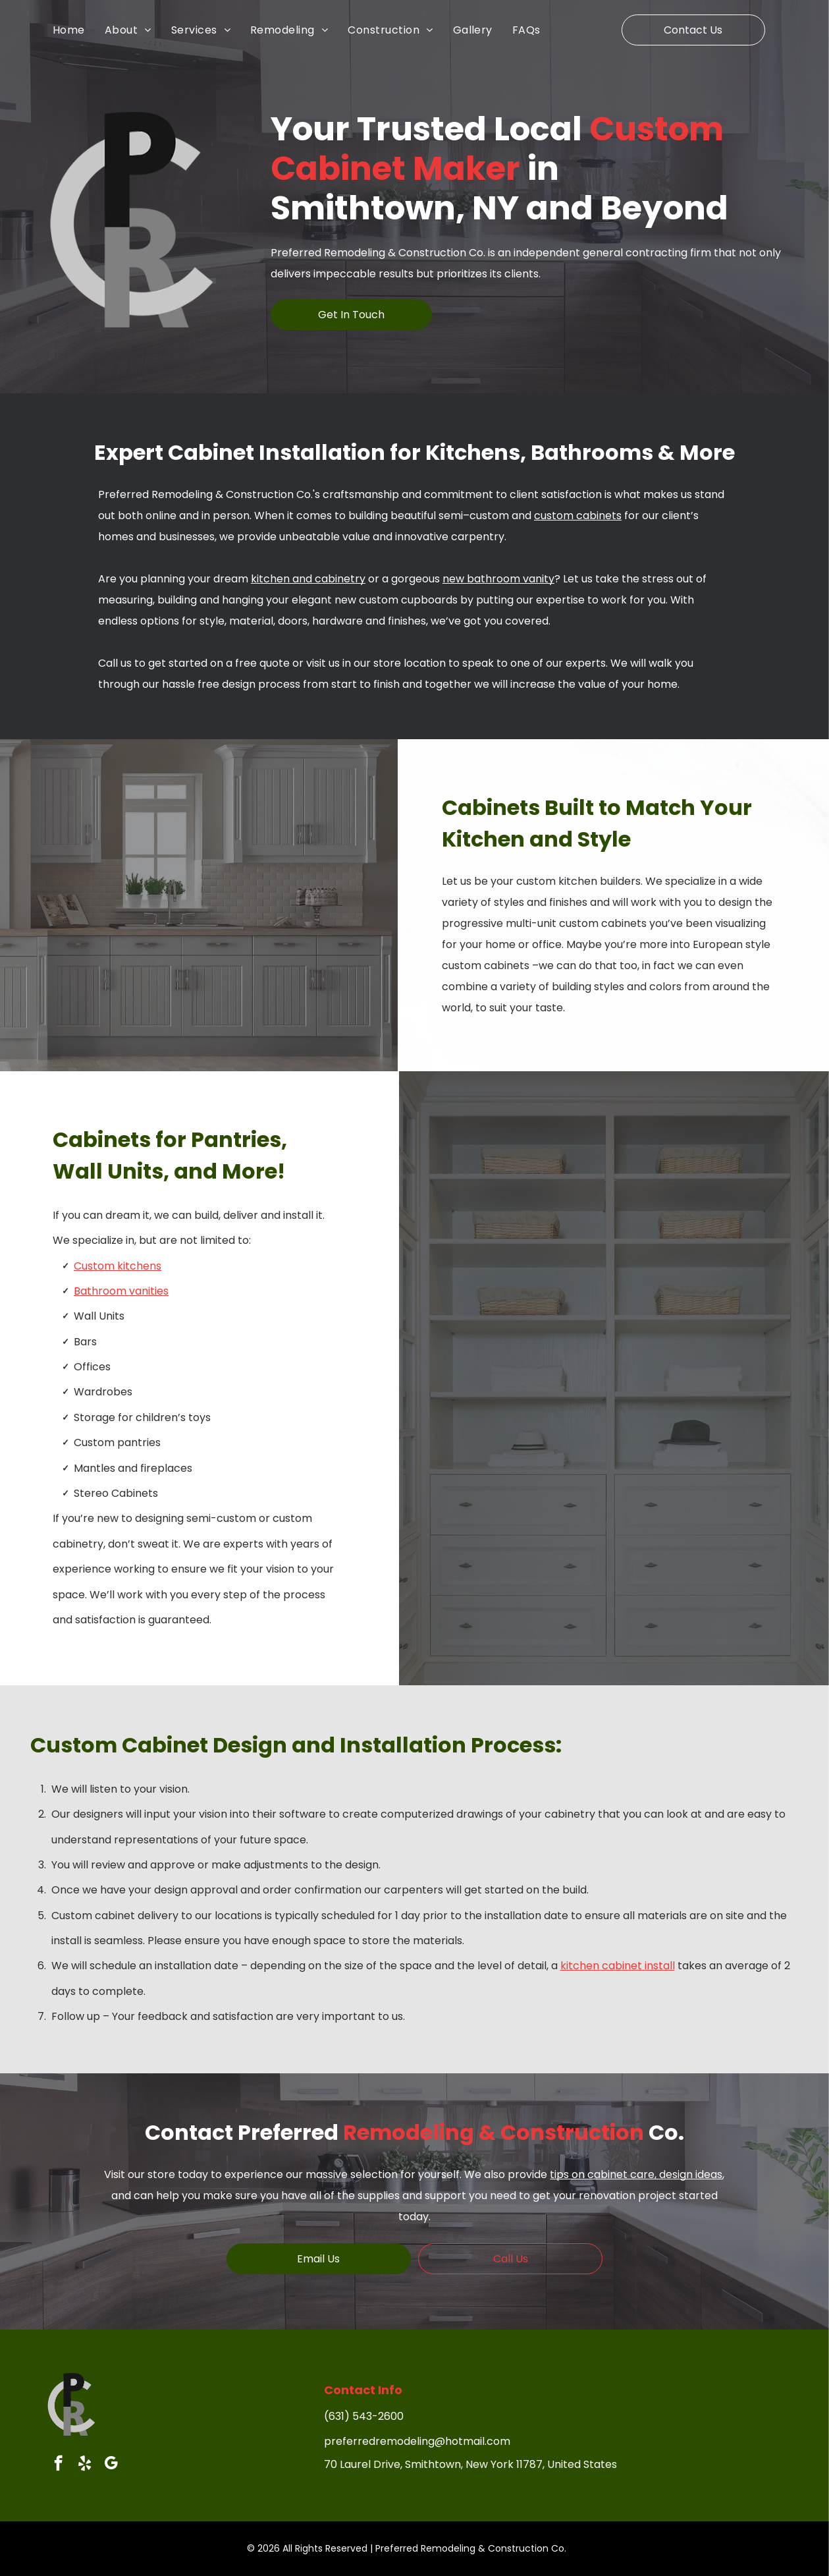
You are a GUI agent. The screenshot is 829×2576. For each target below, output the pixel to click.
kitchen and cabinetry (308, 578)
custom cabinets (578, 515)
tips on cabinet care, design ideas (636, 2174)
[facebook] (58, 2464)
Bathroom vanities (121, 1291)
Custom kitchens (117, 1266)
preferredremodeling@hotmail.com (417, 2441)
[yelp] (84, 2464)
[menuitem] (79, 30)
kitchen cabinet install (617, 1965)
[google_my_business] (110, 2464)
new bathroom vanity (498, 578)
